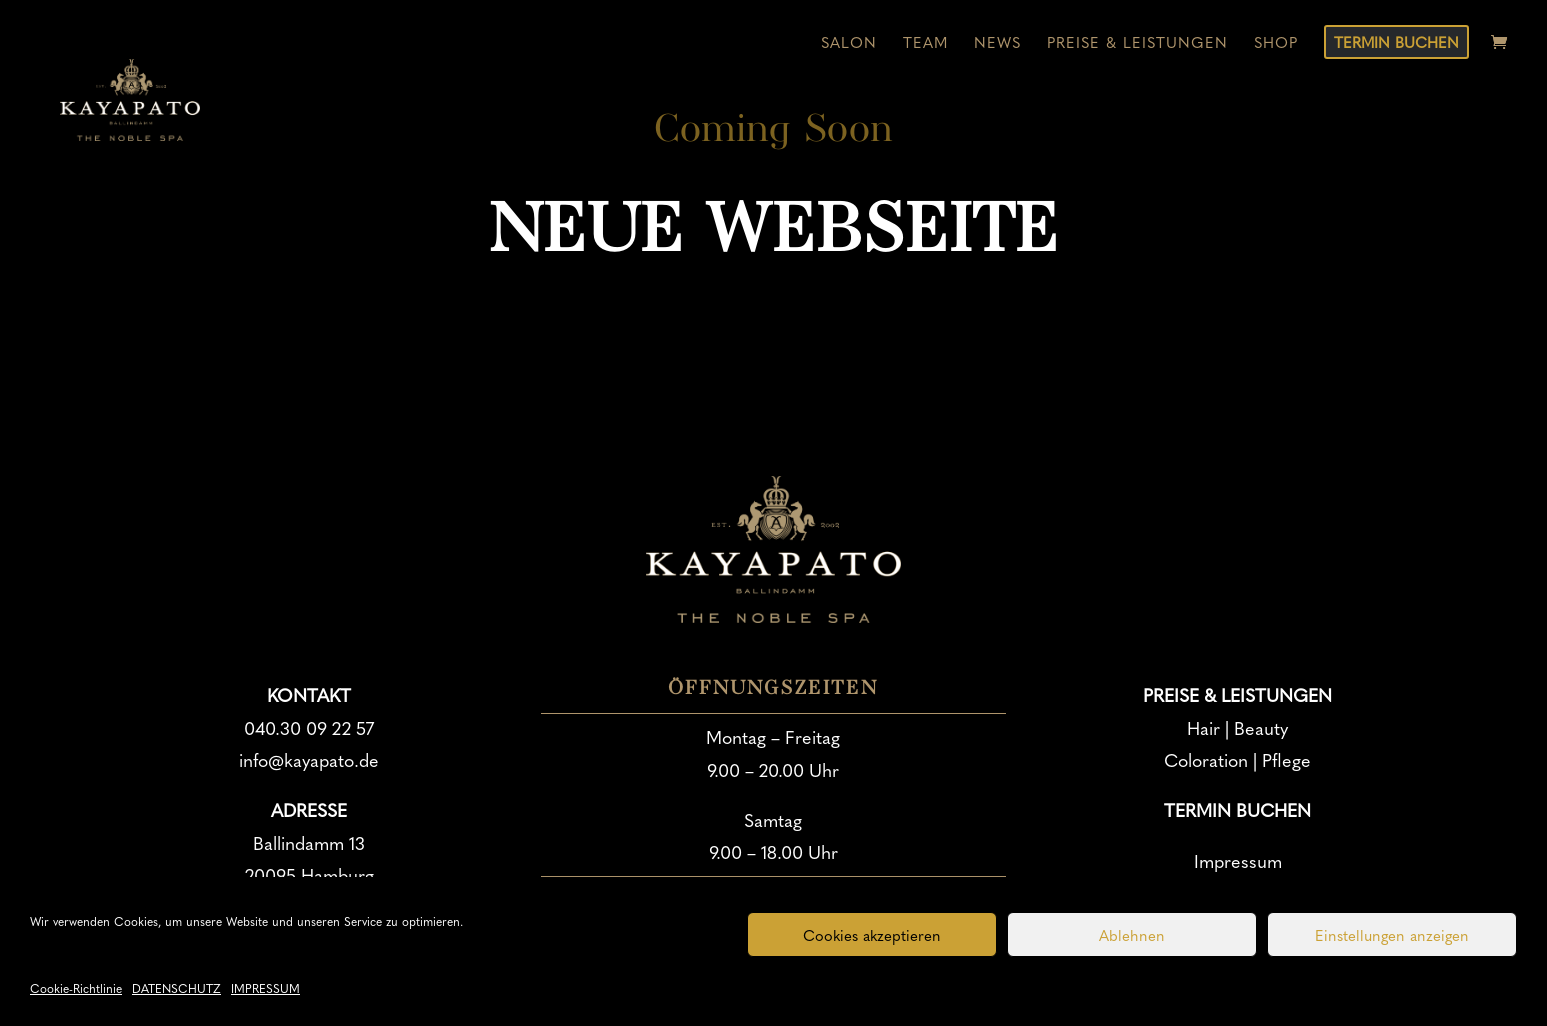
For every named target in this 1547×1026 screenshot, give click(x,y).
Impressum (1238, 860)
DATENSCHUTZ (176, 988)
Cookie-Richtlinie (76, 988)
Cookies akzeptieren (872, 935)
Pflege (1286, 759)
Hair (1203, 727)
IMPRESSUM (265, 988)
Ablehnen (1132, 935)
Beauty (1261, 727)
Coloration (1206, 759)
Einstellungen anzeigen (1392, 935)
